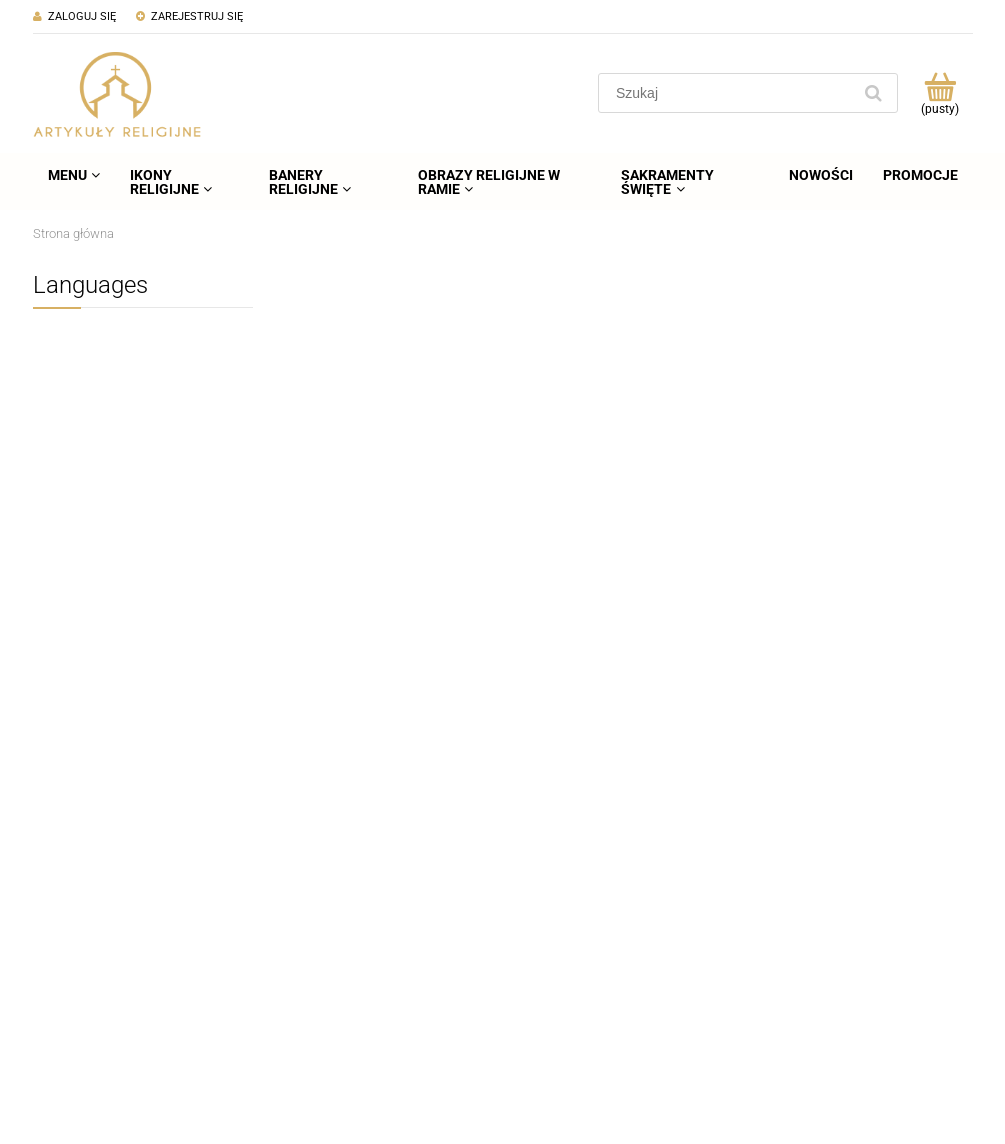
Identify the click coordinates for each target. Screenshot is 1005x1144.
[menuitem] (74, 175)
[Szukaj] (874, 93)
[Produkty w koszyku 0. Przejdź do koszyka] (940, 93)
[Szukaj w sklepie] (728, 93)
